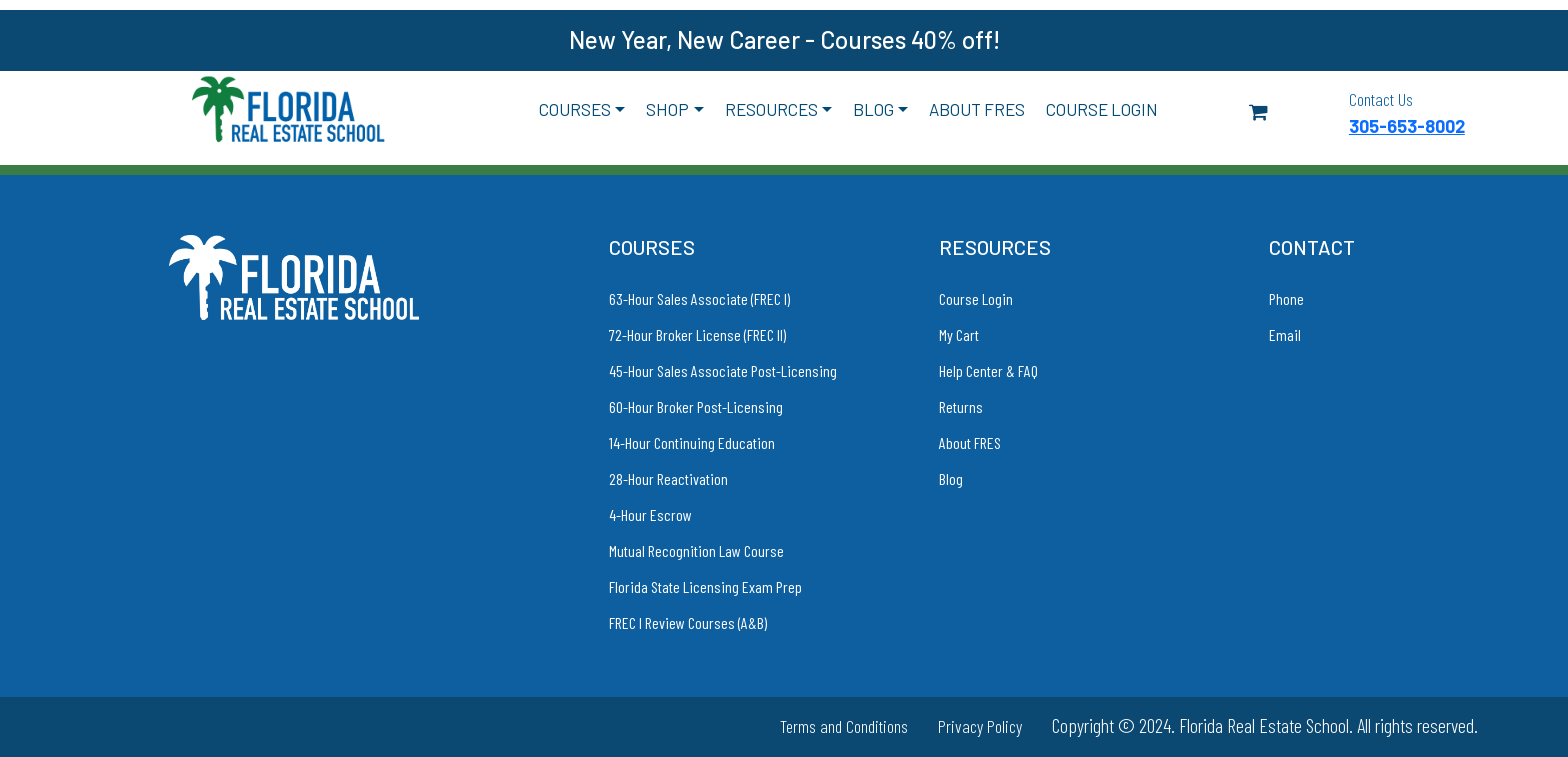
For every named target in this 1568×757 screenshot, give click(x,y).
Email (1285, 334)
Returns (961, 406)
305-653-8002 (1407, 126)
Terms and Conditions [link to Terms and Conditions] (844, 726)
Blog (873, 109)
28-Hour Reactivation (668, 478)
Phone (1286, 298)
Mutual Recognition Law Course (696, 550)
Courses (575, 109)
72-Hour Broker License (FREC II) (697, 334)
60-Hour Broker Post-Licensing (696, 406)
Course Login (1102, 109)
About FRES (977, 109)
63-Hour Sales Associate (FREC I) (699, 298)
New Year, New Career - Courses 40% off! (784, 39)
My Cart (959, 334)
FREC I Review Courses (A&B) (688, 622)
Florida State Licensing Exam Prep (705, 586)
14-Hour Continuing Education (692, 442)
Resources (771, 109)
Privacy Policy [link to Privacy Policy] (980, 726)
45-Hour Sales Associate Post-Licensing (723, 370)
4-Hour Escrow (650, 514)
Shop (667, 109)
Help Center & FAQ (988, 370)
